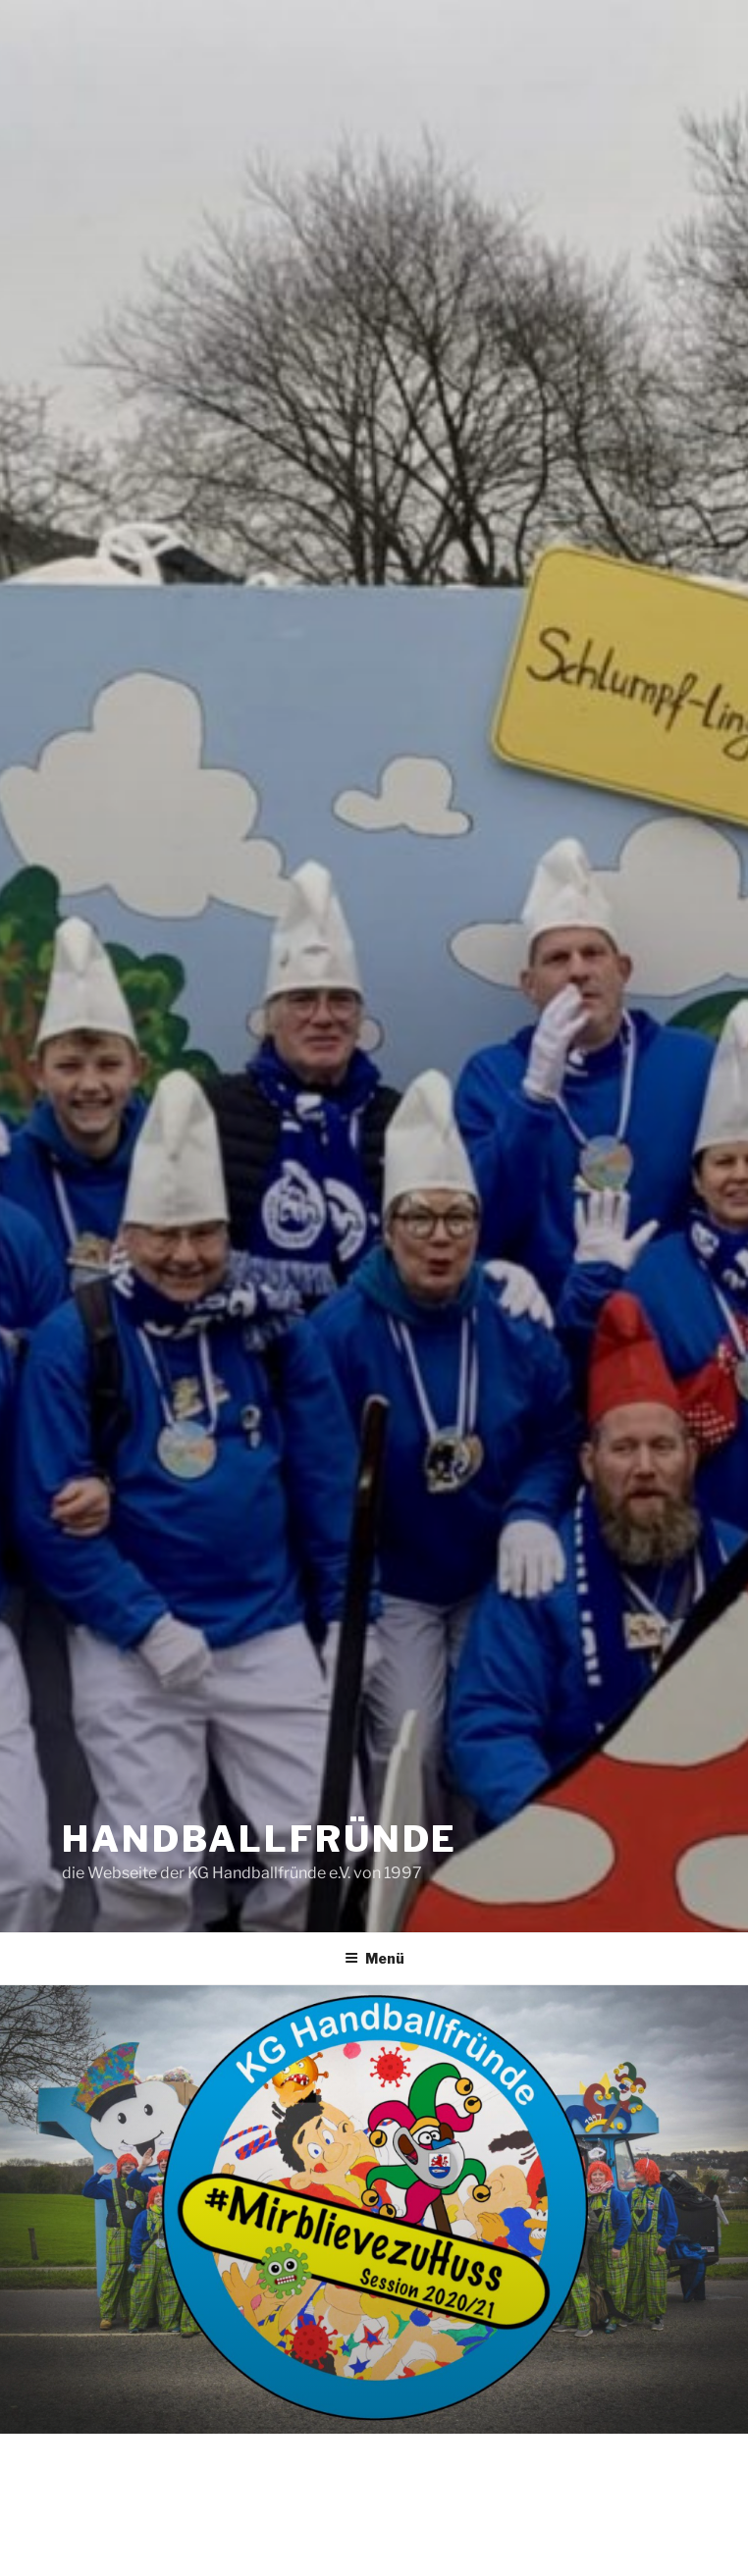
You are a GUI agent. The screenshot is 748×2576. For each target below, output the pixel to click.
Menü (374, 1958)
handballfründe (259, 1839)
